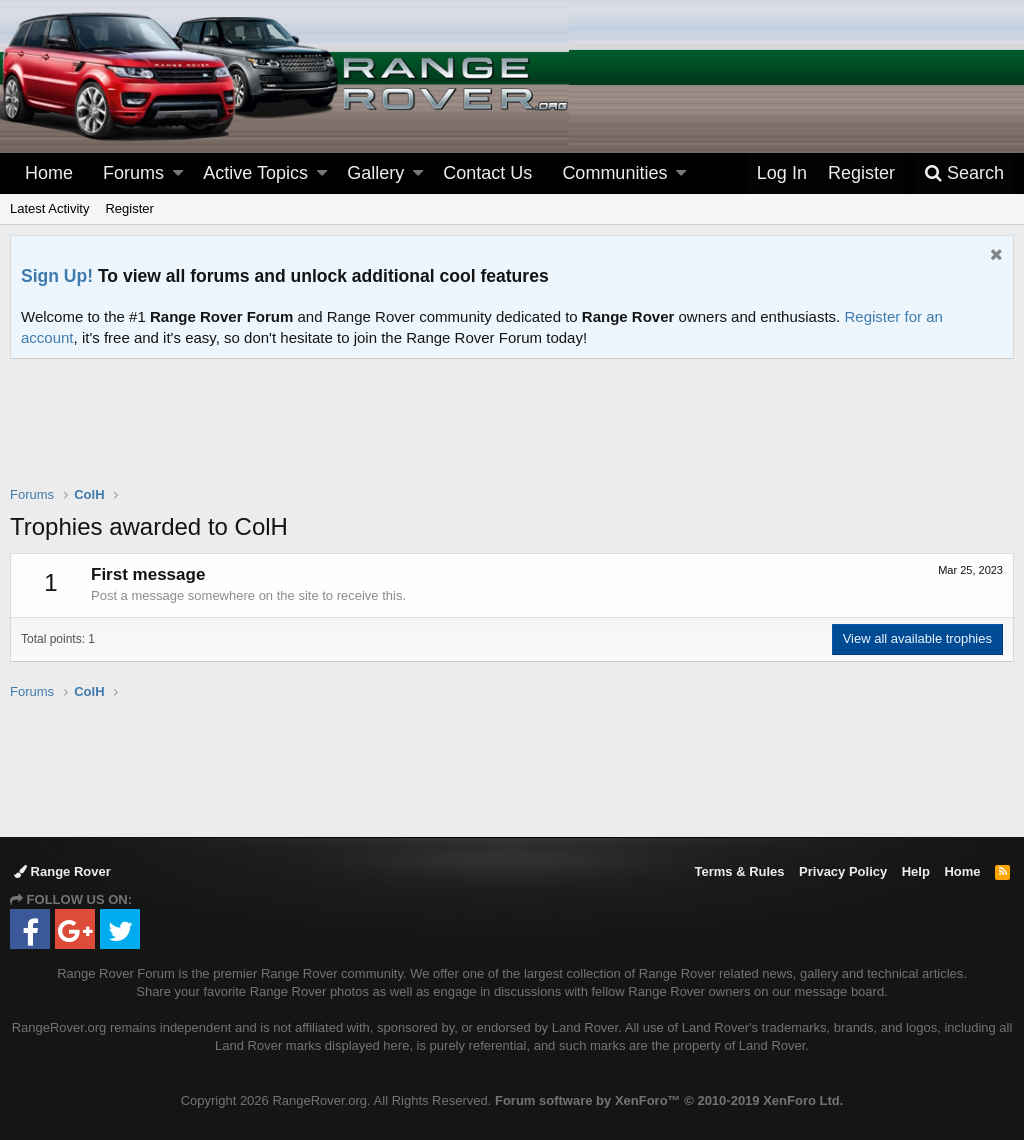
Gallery (375, 173)
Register (129, 208)
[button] (178, 173)
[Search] (964, 173)
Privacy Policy (843, 871)
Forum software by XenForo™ (669, 1100)
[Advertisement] (512, 435)
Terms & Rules (739, 871)
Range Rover (62, 871)
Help (916, 871)
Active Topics (255, 173)
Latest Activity (49, 208)
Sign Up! (57, 276)
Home (49, 173)
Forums (133, 173)
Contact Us (487, 173)
